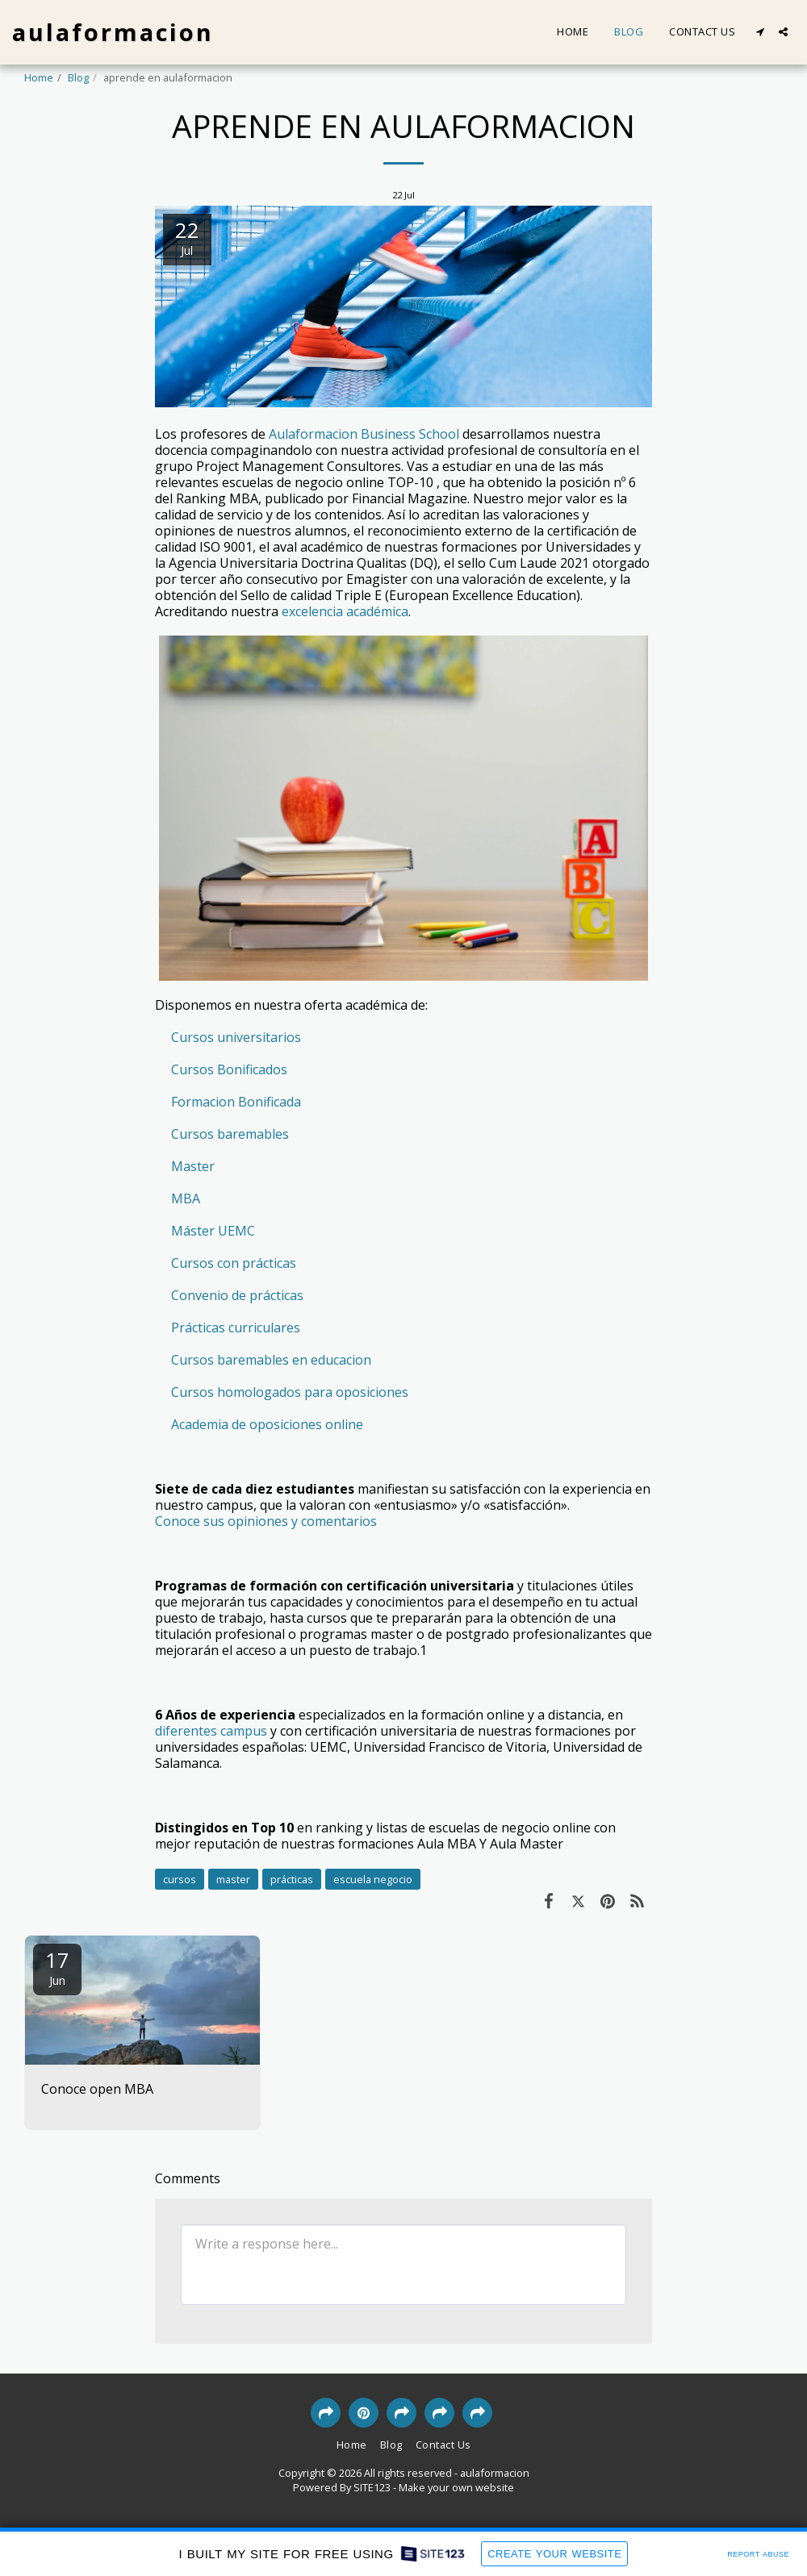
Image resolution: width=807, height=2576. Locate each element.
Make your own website (456, 2487)
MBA (185, 1198)
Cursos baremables (230, 1134)
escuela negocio (372, 1879)
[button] (760, 32)
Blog (78, 77)
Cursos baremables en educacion (271, 1360)
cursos (179, 1879)
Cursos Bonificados (229, 1069)
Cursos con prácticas (233, 1263)
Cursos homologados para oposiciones (289, 1392)
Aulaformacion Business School (364, 434)
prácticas (291, 1879)
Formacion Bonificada (236, 1102)
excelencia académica (345, 611)
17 (57, 1966)
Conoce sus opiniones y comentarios (266, 1521)
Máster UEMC (213, 1231)
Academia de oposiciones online (267, 1424)
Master (193, 1166)
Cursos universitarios (236, 1037)
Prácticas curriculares (235, 1327)
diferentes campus (211, 1731)
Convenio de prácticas (237, 1295)
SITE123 (372, 2487)
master (233, 1879)
